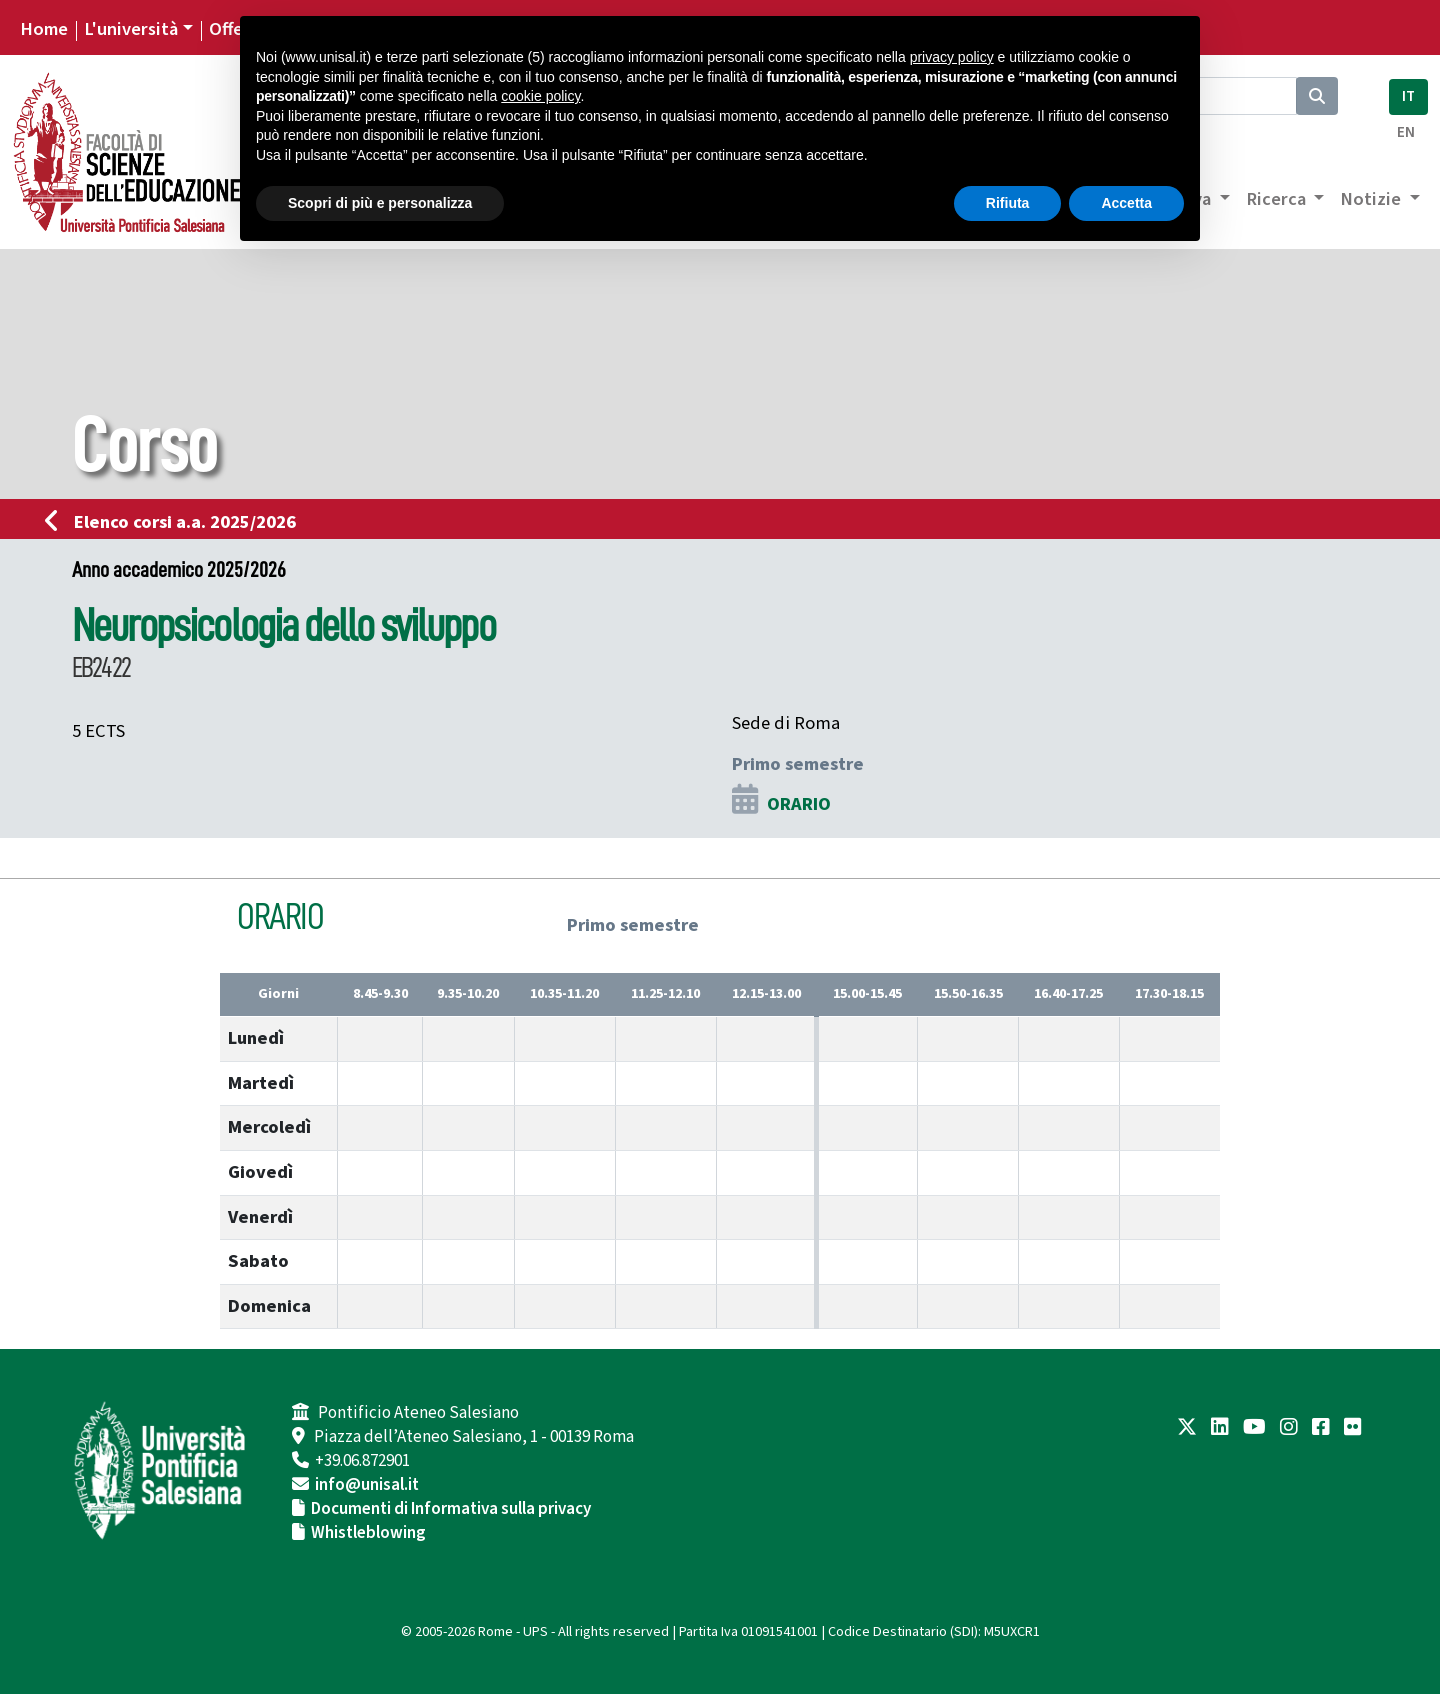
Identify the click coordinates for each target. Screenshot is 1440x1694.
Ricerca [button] (1278, 199)
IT (1408, 96)
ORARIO (799, 804)
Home (44, 29)
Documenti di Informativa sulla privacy (451, 1509)
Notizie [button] (1372, 199)
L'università (131, 29)
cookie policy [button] (540, 96)
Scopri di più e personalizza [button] (380, 203)
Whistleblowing (368, 1533)
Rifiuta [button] (1008, 203)
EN (1406, 132)
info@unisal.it (367, 1485)
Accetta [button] (1126, 203)
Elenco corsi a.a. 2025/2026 (176, 522)
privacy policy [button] (952, 57)
